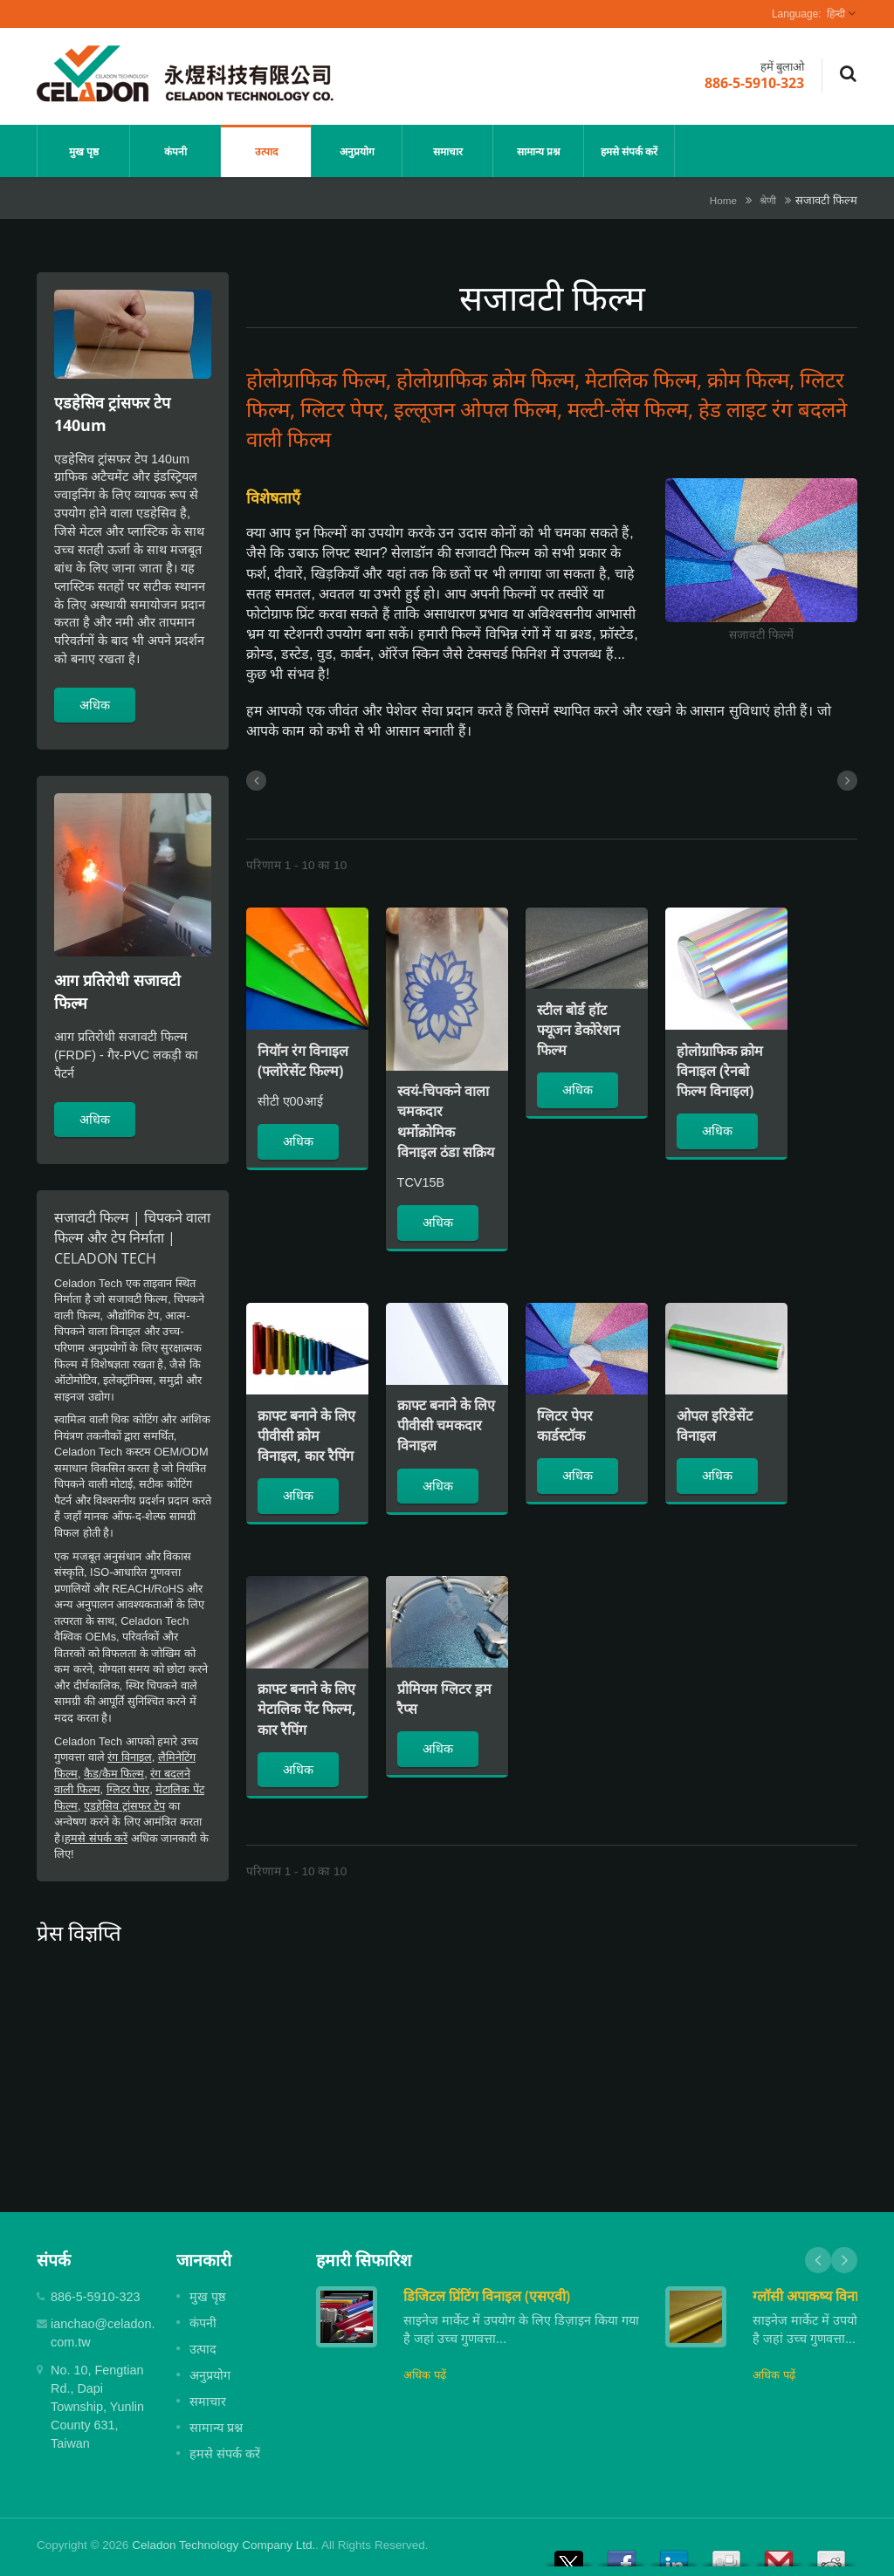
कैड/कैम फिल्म (114, 1773)
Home (723, 200)
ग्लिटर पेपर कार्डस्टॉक (565, 1425)
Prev (818, 2260)
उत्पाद (266, 151)
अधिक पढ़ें (424, 2374)
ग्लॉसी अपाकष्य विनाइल (814, 2295)
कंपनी (175, 151)
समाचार (447, 151)
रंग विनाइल (129, 1757)
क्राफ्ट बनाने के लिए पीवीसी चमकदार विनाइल (446, 1425)
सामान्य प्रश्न (538, 151)
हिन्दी (836, 14)
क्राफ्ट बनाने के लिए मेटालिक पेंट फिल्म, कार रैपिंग (307, 1708)
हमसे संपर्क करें (629, 151)
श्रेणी (768, 200)
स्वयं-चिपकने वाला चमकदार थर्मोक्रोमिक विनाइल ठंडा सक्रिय (445, 1121)
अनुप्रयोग (357, 151)
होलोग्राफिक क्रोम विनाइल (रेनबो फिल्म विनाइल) (720, 1070)
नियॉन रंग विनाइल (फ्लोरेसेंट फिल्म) (303, 1060)
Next (844, 2260)
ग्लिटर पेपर (128, 1789)
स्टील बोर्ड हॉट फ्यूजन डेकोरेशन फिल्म (578, 1029)
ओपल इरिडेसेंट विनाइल (715, 1425)
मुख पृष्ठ (83, 151)
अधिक (94, 704)
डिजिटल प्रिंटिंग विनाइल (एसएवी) (486, 2295)
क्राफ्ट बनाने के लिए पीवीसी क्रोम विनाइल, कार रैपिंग (306, 1435)
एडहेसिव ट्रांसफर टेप (124, 1805)
